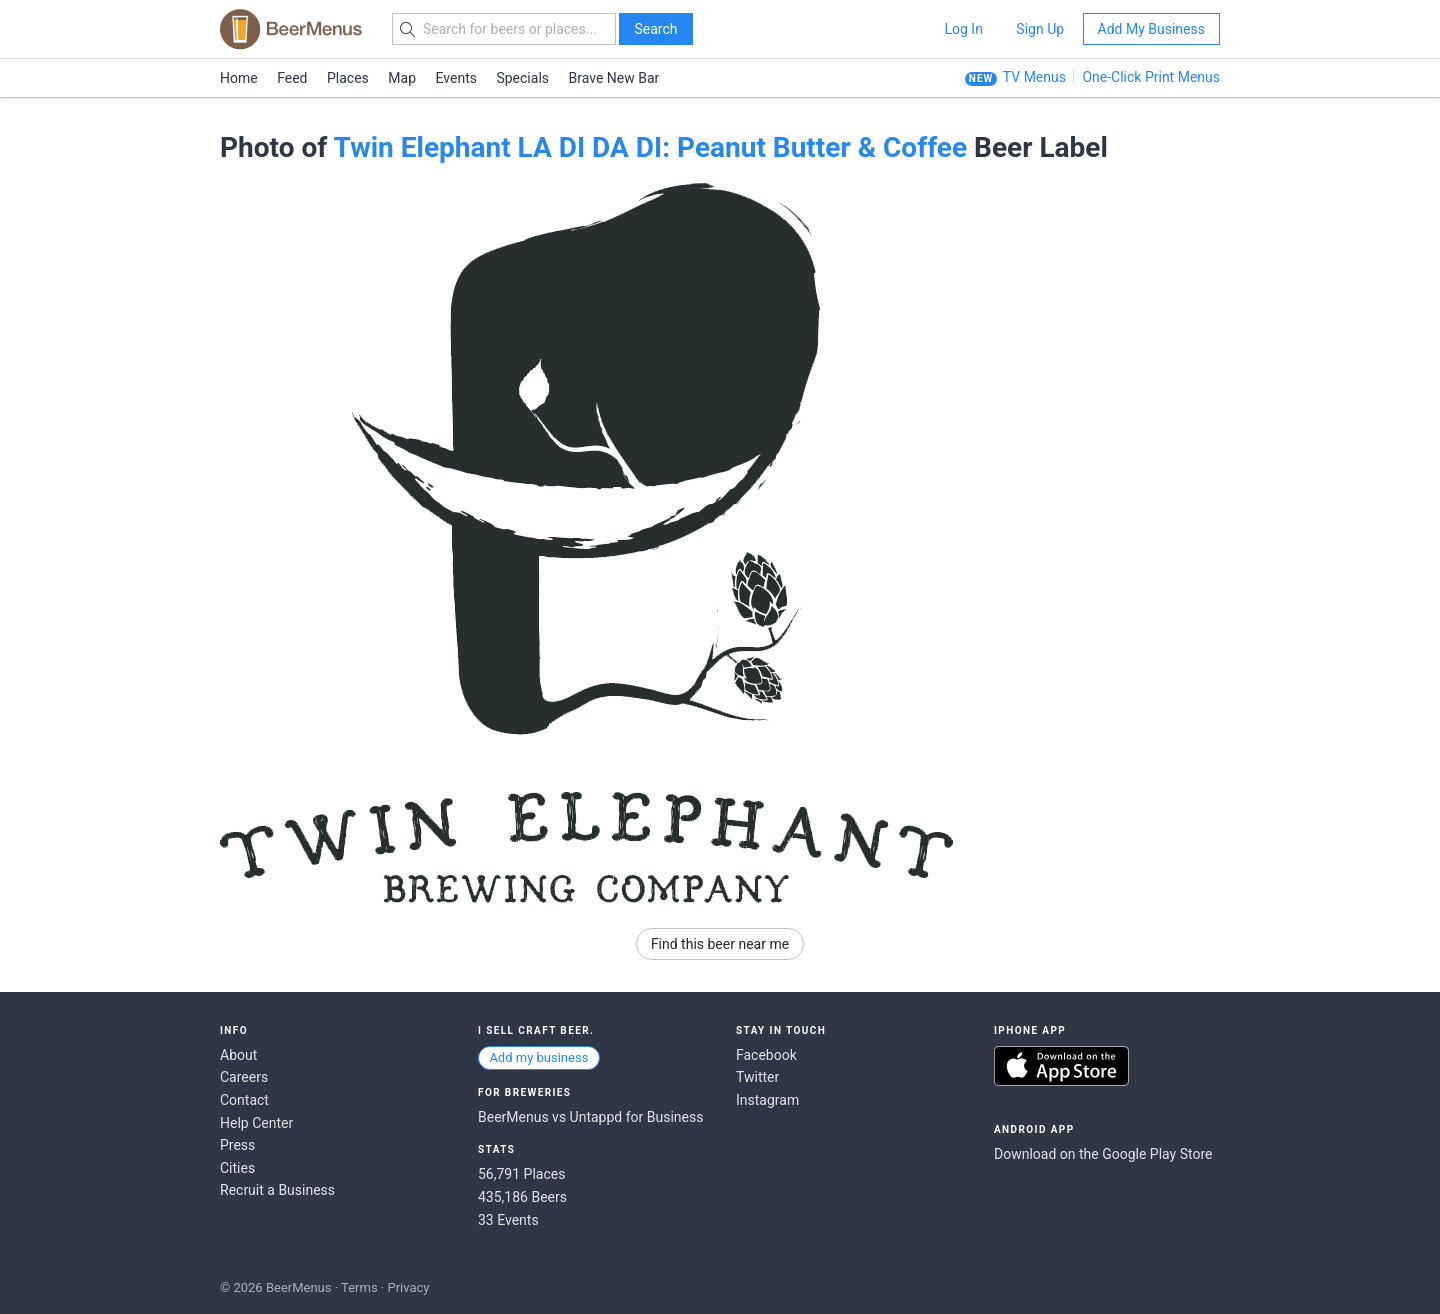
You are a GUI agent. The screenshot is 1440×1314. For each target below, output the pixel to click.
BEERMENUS (291, 29)
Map (402, 78)
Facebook (766, 1055)
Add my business (538, 1057)
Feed (292, 78)
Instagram (767, 1100)
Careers (244, 1077)
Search (655, 29)
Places (348, 78)
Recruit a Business (277, 1190)
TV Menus (1034, 77)
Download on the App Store (1061, 1066)
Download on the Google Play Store (1103, 1154)
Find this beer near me (720, 944)
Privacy (408, 1287)
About (238, 1055)
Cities (237, 1168)
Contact (244, 1100)
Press (237, 1145)
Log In (963, 29)
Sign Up (1040, 29)
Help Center (256, 1123)
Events (456, 78)
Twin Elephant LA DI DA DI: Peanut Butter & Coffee (650, 147)
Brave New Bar (614, 78)
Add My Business (1151, 29)
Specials (522, 78)
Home (239, 78)
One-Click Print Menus (1151, 77)
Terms (359, 1287)
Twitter (757, 1077)
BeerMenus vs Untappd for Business (590, 1117)
